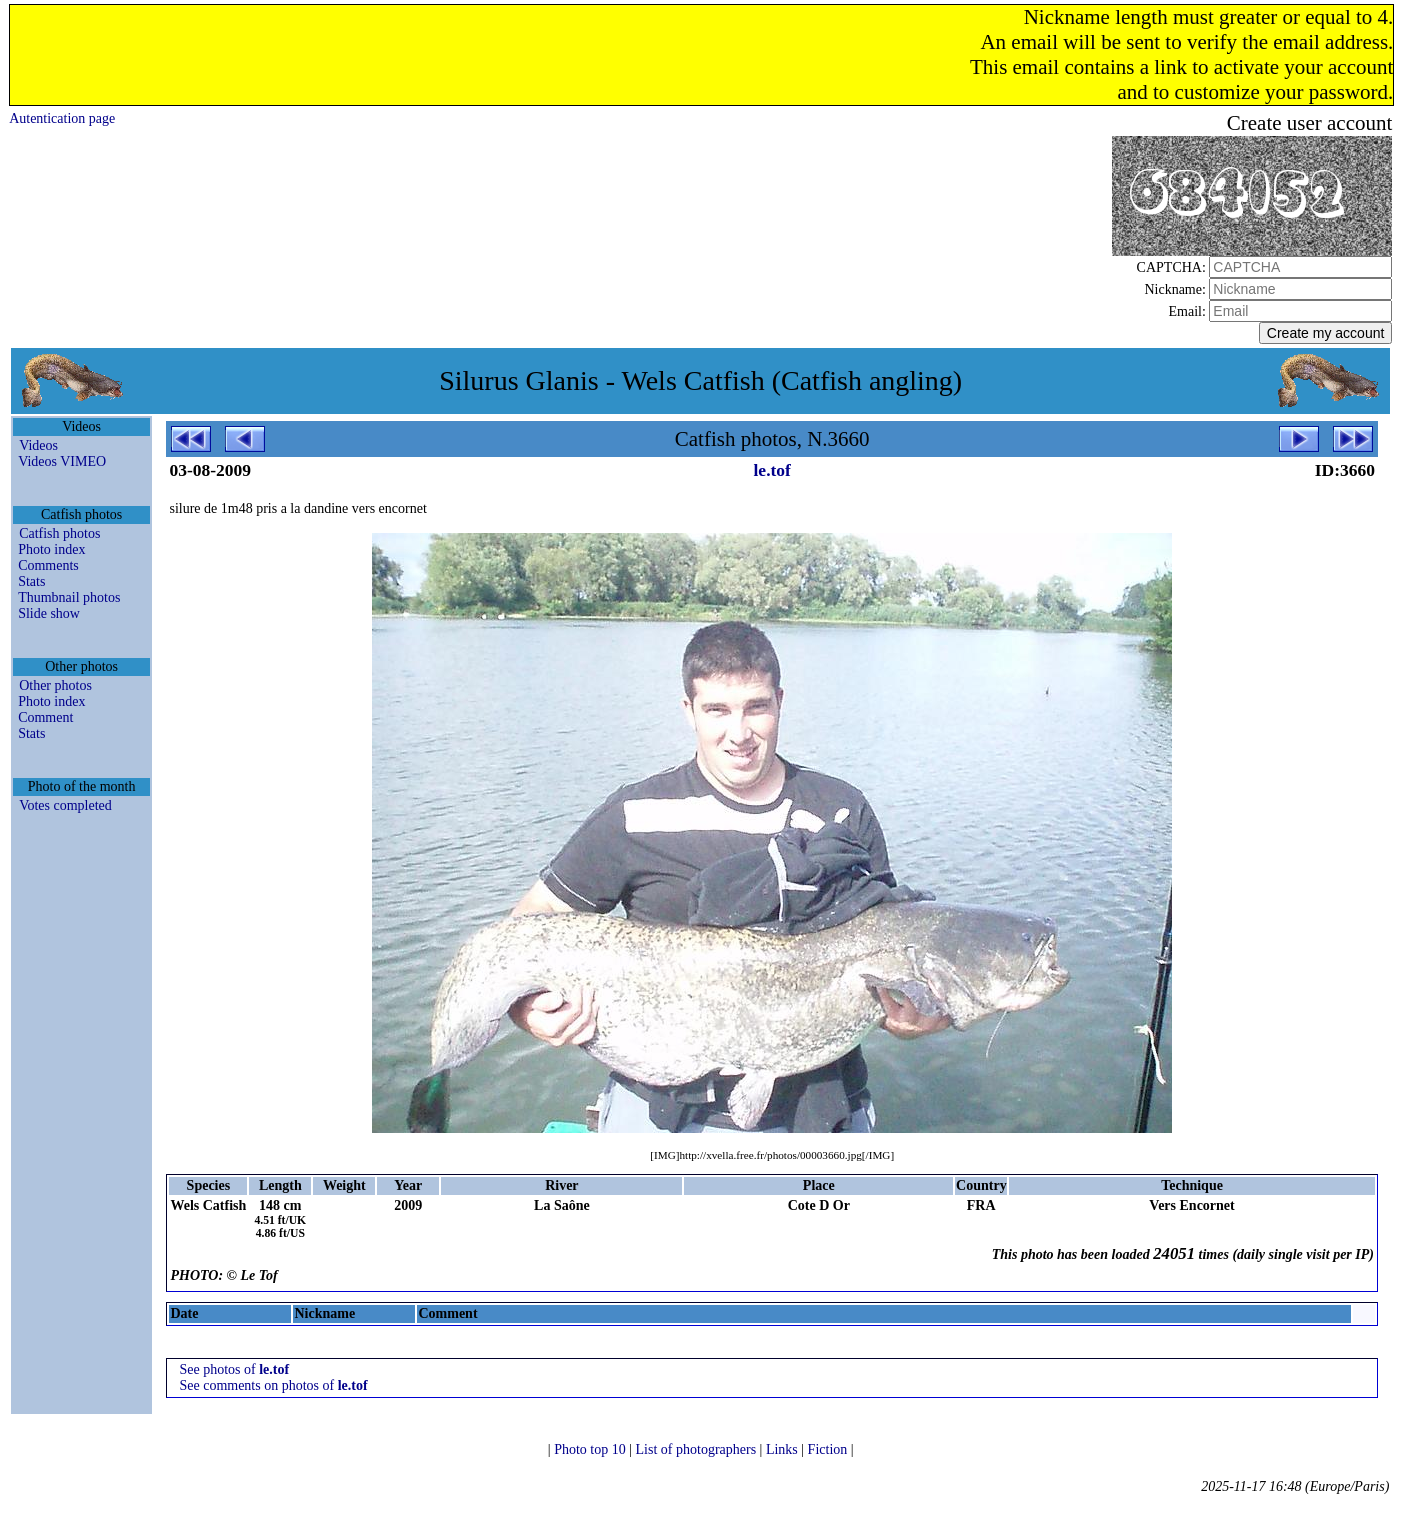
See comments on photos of (273, 1385)
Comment (45, 717)
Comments (48, 565)
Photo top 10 (591, 1449)
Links (783, 1449)
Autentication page (62, 118)
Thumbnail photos (69, 597)
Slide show (49, 613)
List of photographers (698, 1449)
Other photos (55, 685)
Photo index (51, 549)
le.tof (772, 470)
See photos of (234, 1369)
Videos (38, 445)
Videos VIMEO (62, 461)
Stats (31, 581)
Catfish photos (59, 533)
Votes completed (65, 805)
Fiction (829, 1449)
